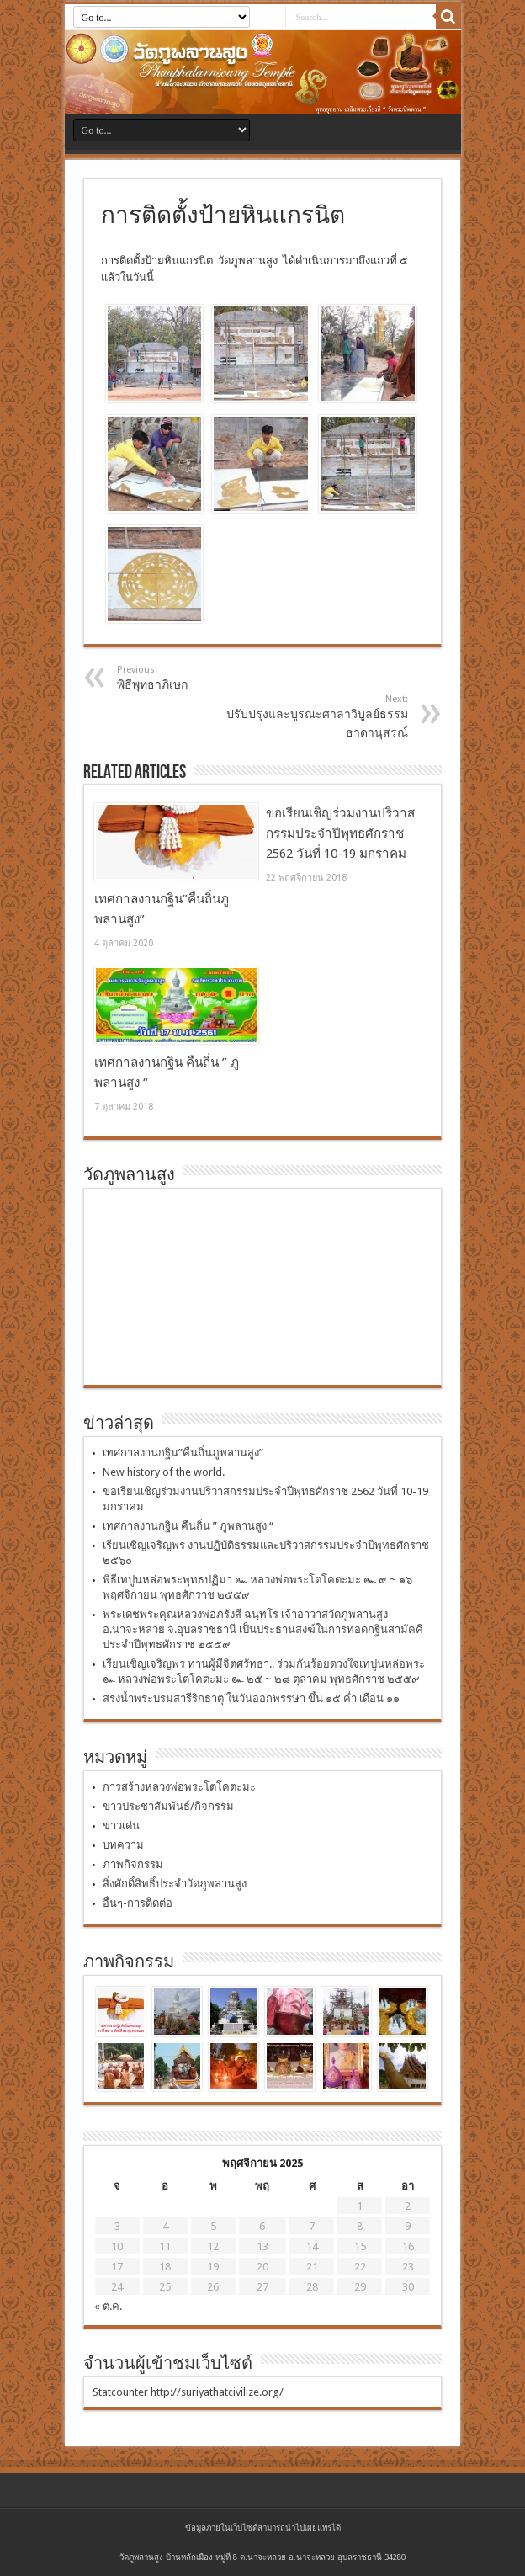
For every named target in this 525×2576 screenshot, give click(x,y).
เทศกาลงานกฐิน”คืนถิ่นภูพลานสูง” (183, 1452)
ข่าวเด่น (121, 1825)
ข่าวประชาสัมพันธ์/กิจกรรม (168, 1806)
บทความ (123, 1845)
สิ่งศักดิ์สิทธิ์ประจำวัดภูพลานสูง (175, 1883)
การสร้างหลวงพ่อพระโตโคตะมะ (179, 1786)
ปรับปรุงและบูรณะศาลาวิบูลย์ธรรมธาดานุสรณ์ (305, 716)
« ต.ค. (108, 2306)
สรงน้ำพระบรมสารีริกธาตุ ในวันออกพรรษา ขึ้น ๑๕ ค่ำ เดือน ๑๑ (251, 1698)
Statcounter (120, 2392)
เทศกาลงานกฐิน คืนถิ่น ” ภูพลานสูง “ (188, 1526)
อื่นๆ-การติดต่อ (137, 1903)
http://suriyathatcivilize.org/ (217, 2392)
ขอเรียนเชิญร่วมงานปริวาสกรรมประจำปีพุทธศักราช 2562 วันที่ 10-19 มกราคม (340, 833)
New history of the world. (164, 1472)
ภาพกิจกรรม (133, 1864)
